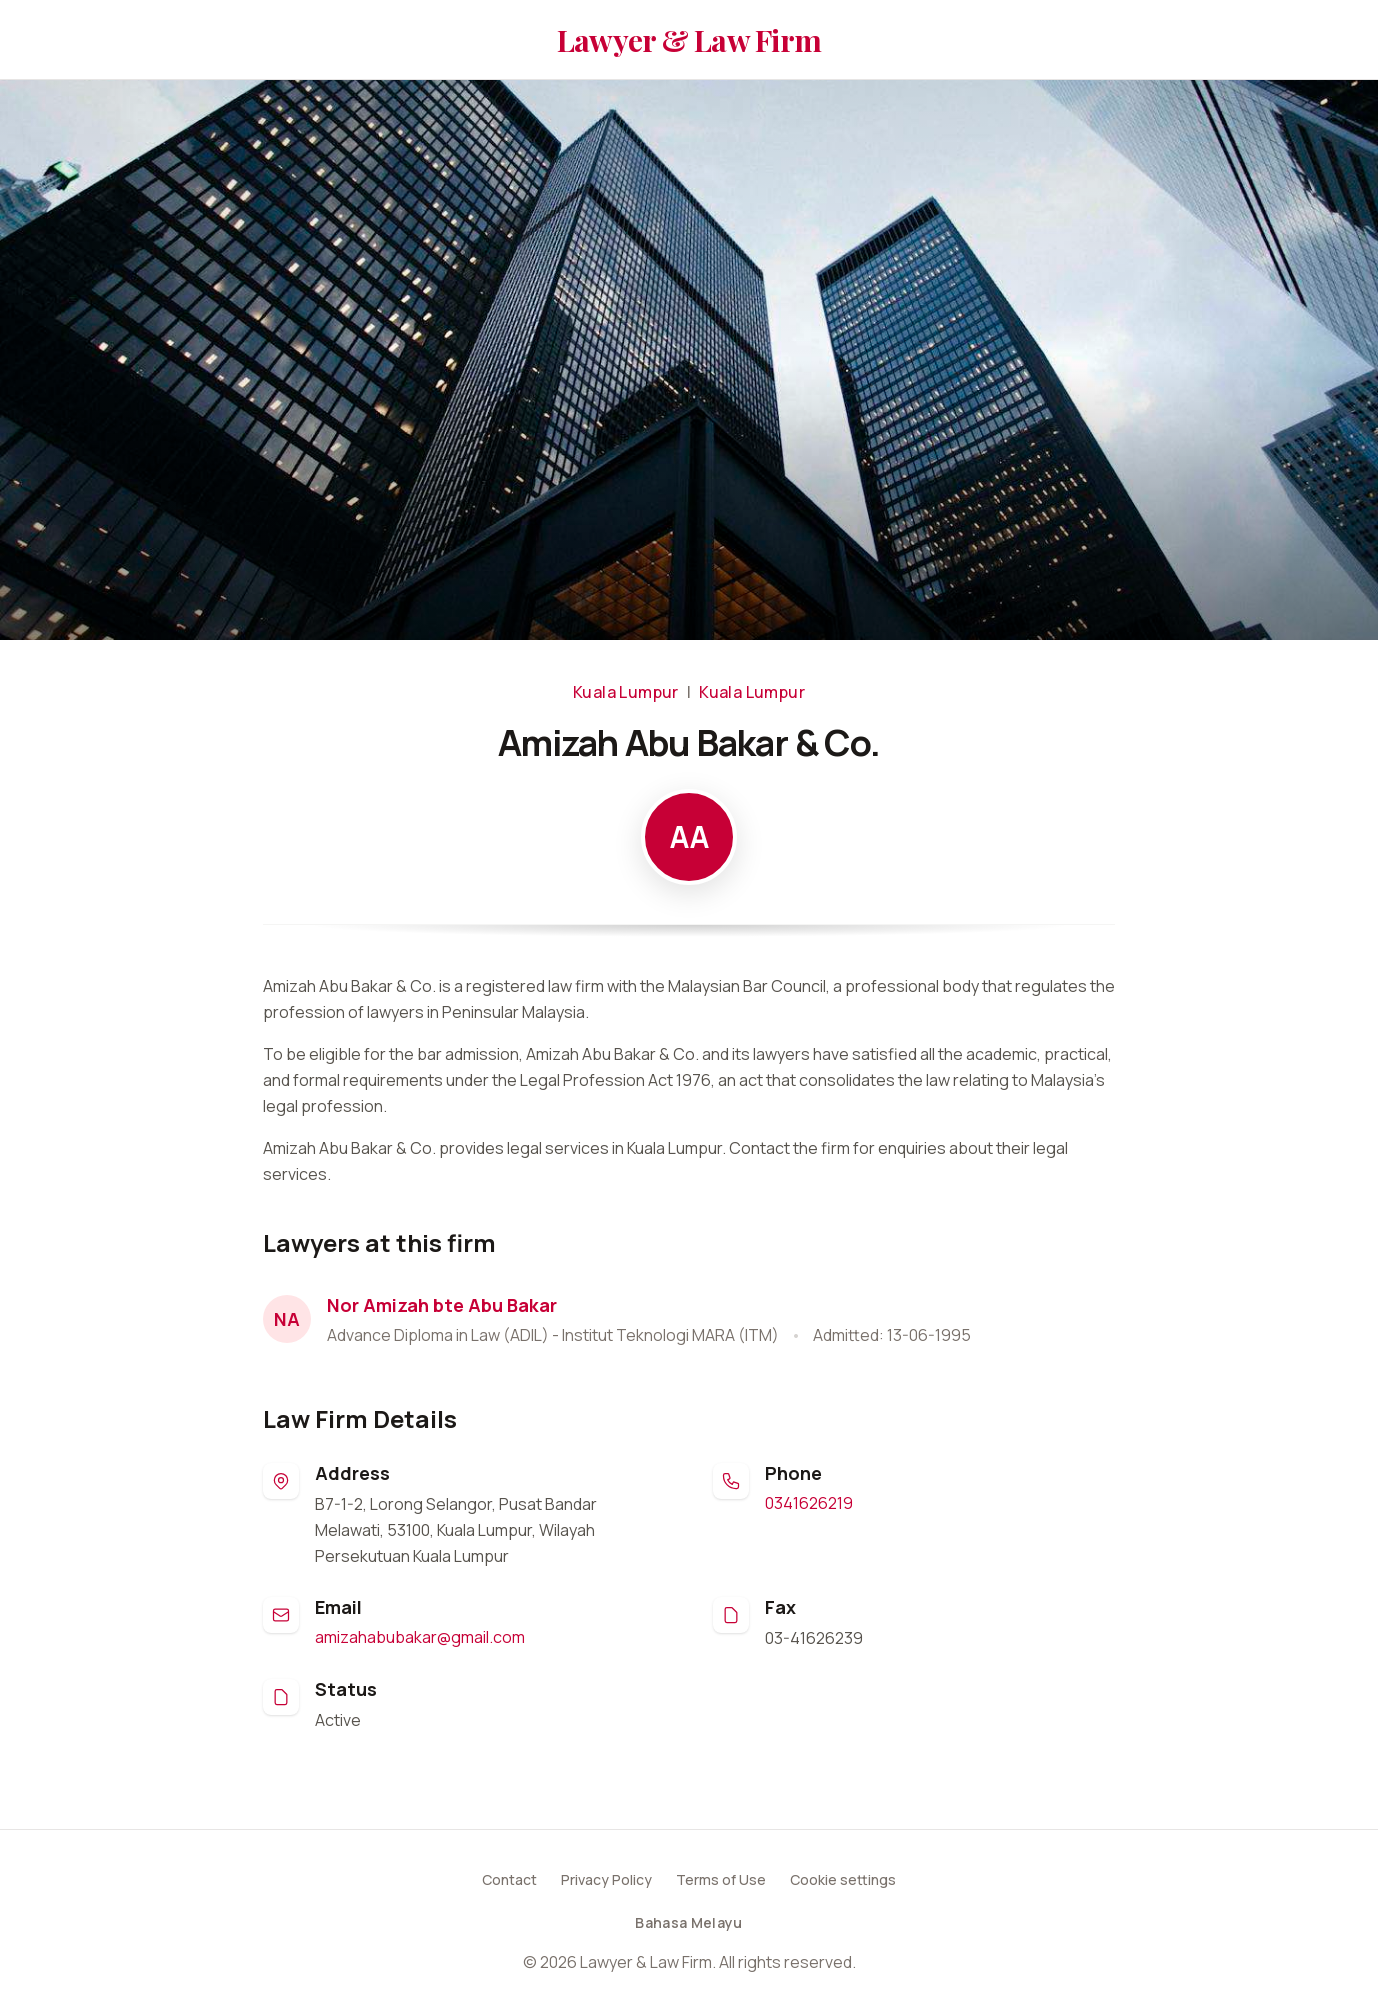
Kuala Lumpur (626, 692)
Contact (509, 1879)
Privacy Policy (606, 1879)
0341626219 (809, 1503)
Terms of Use (721, 1879)
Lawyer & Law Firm (689, 40)
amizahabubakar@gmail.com (420, 1637)
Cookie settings (843, 1879)
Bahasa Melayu (689, 1922)
